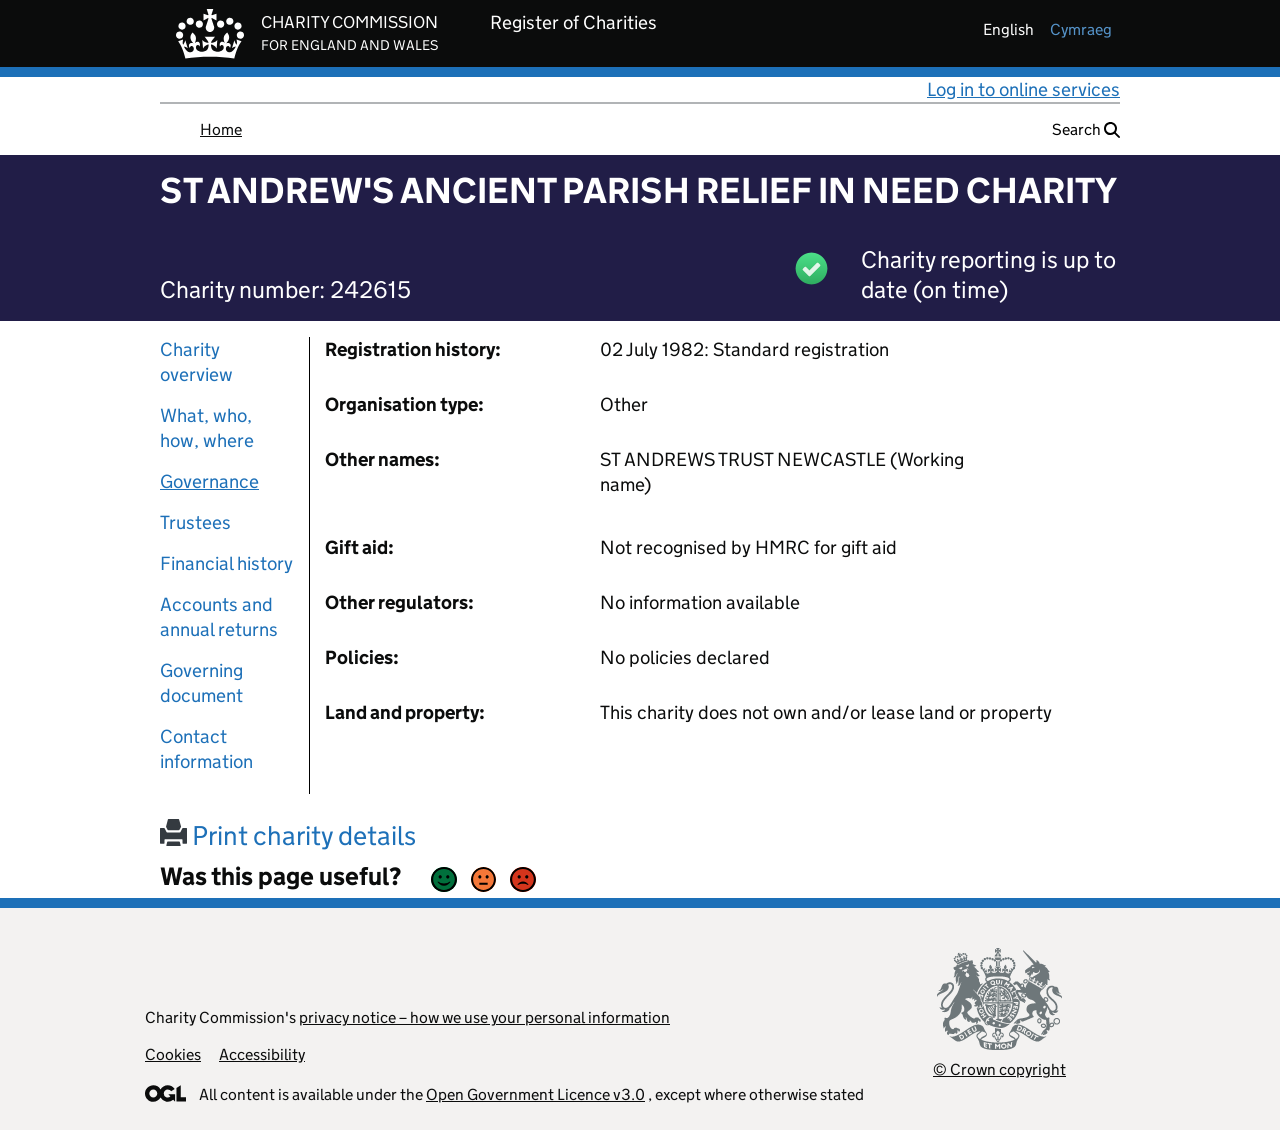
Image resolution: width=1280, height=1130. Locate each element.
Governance (209, 481)
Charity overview (196, 362)
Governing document (201, 683)
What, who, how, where (207, 428)
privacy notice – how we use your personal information (484, 1017)
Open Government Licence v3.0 (535, 1094)
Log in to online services (1023, 89)
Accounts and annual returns (219, 617)
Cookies (173, 1054)
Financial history (226, 563)
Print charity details (288, 835)
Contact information (206, 749)
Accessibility (262, 1054)
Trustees (195, 522)
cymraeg (1081, 29)
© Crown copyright (999, 1069)
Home (221, 129)
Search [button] (1086, 129)
